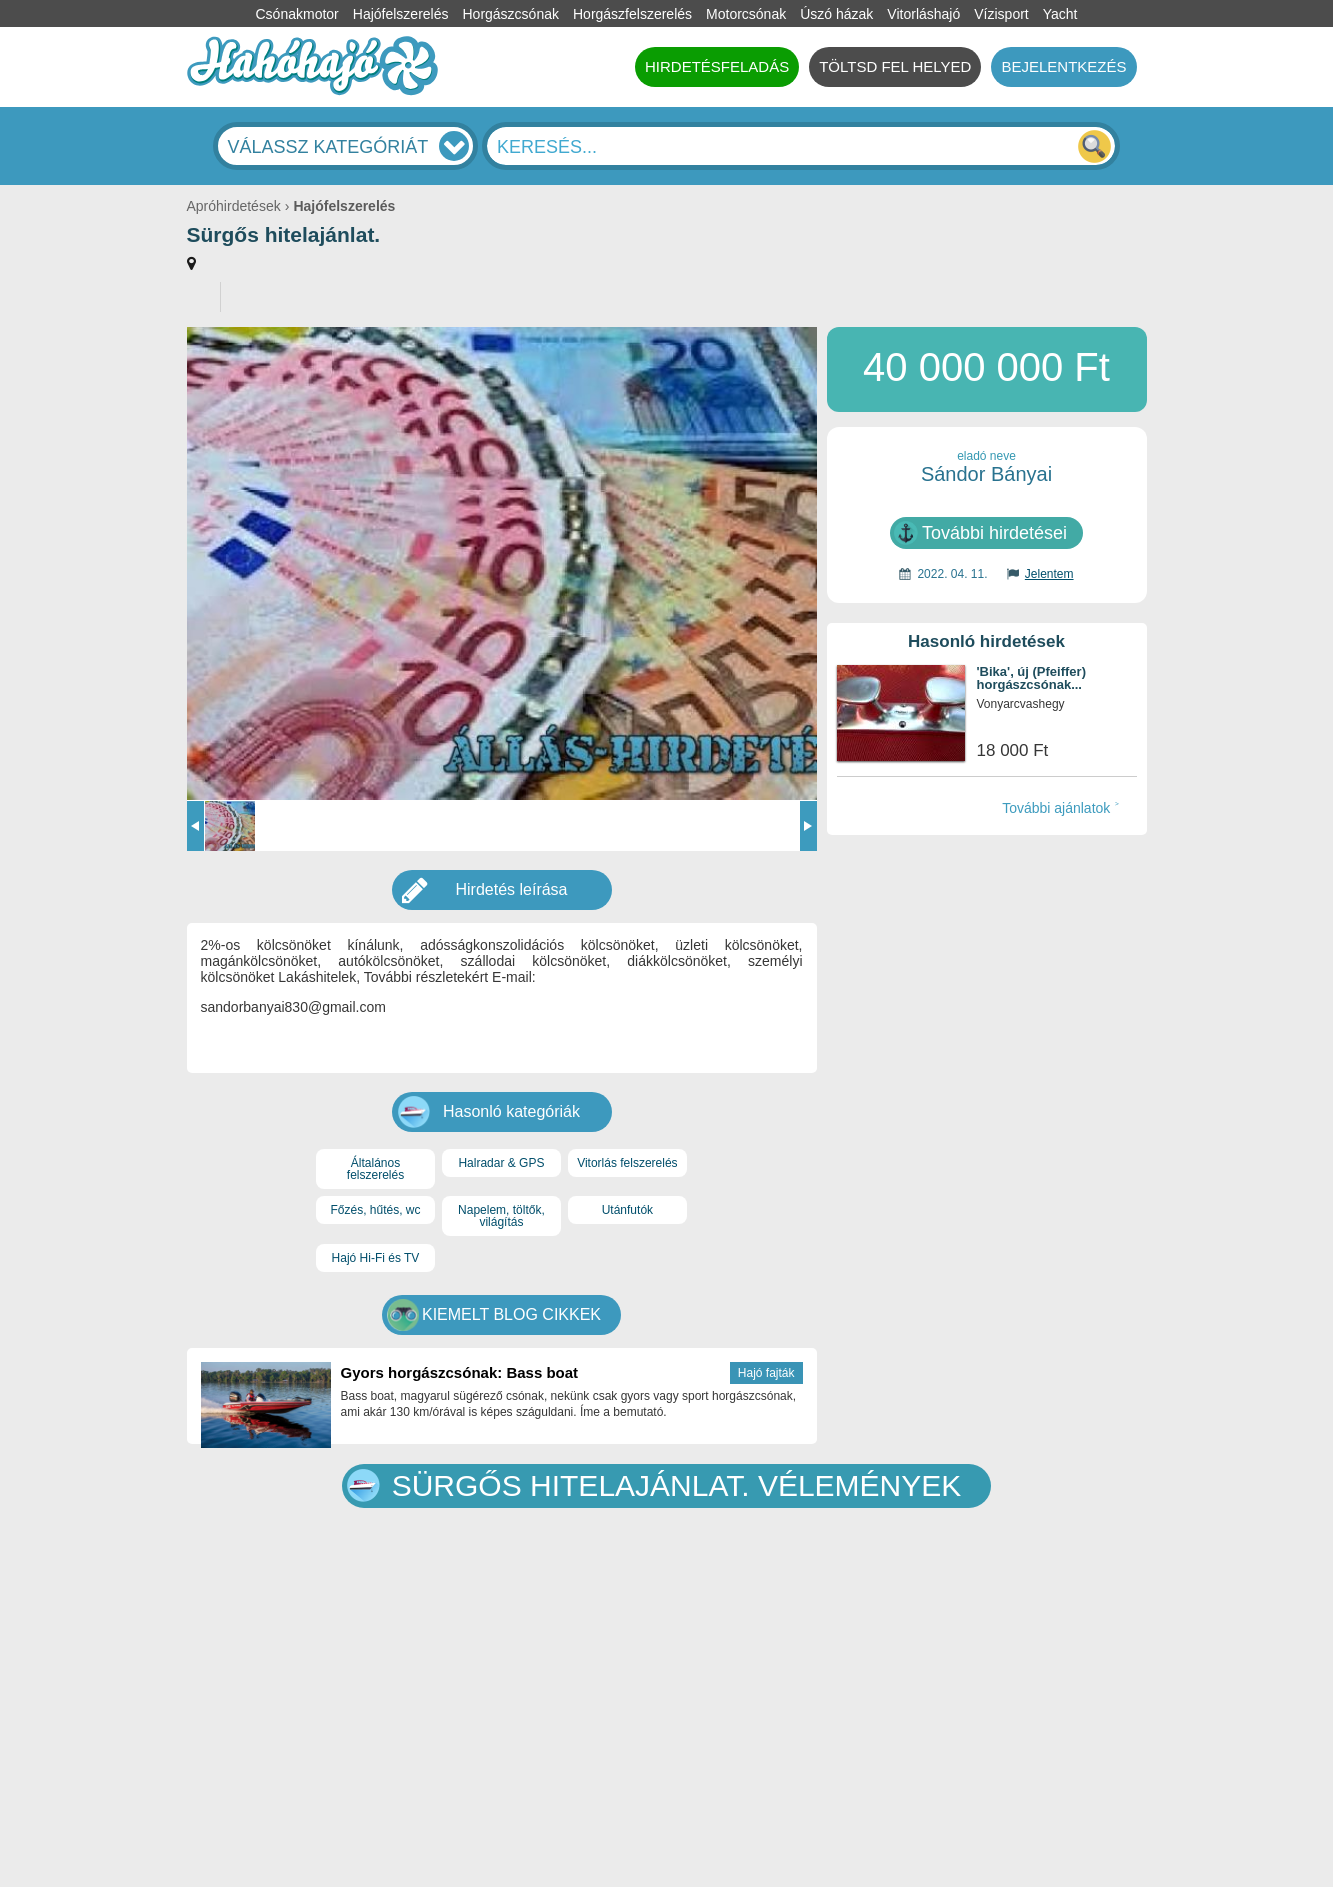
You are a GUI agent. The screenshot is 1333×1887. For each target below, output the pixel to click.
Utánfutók (627, 1210)
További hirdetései (994, 533)
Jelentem (1049, 574)
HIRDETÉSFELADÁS (717, 66)
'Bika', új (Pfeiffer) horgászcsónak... (1031, 678)
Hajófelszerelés (401, 14)
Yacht (1060, 14)
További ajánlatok (1056, 808)
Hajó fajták (766, 1373)
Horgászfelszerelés (632, 14)
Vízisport (1001, 14)
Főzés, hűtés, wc (375, 1210)
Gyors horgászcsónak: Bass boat (460, 1372)
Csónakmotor (297, 14)
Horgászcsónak (510, 14)
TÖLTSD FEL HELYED (895, 66)
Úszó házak (836, 14)
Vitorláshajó (923, 14)
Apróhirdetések (234, 206)
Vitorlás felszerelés (627, 1163)
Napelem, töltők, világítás (501, 1216)
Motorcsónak (746, 14)
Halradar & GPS (501, 1163)
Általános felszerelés (375, 1169)
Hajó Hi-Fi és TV (376, 1258)
